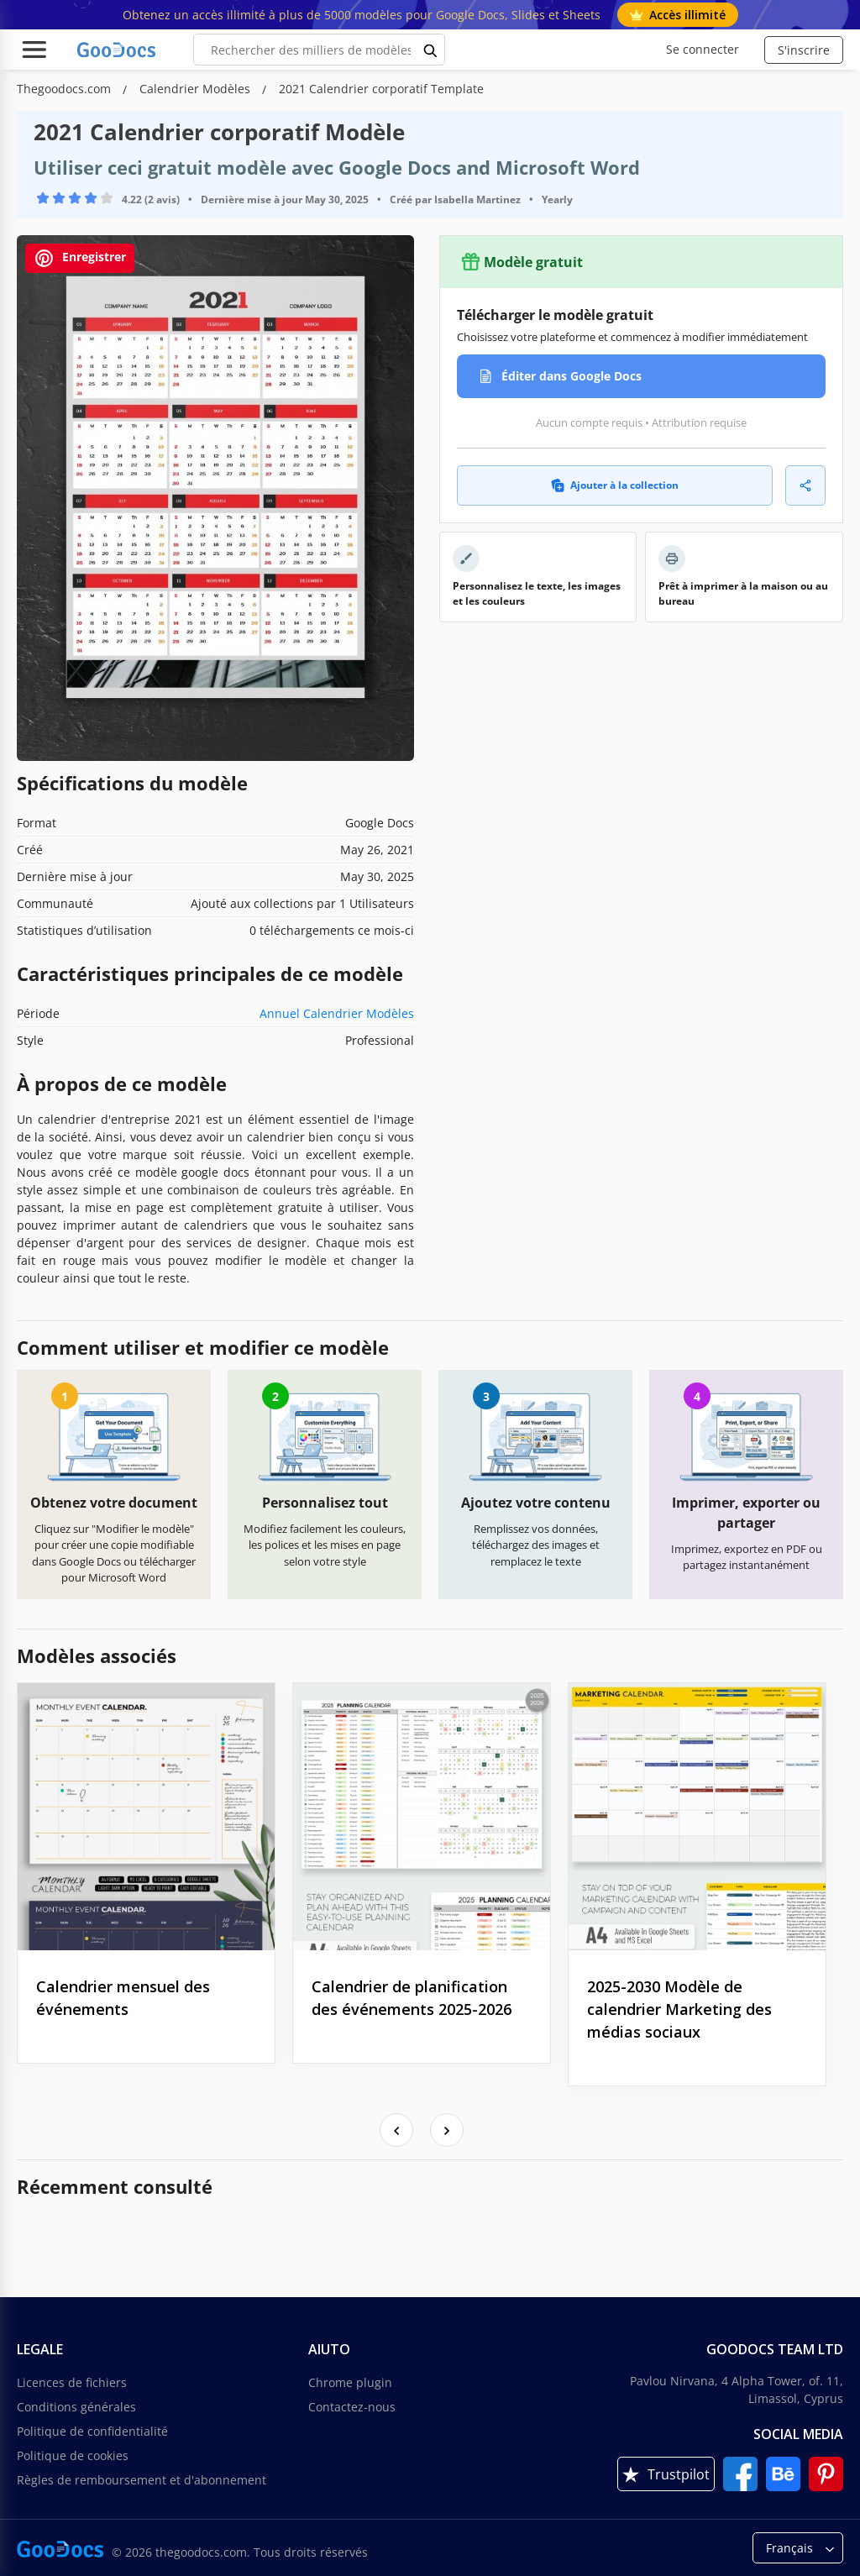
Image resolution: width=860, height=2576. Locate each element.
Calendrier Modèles (196, 89)
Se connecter (702, 49)
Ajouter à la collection (615, 485)
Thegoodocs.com (65, 89)
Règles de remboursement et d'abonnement (141, 2480)
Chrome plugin (350, 2382)
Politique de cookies (72, 2455)
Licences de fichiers (72, 2382)
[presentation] (396, 2130)
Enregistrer (80, 258)
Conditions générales (76, 2407)
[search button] (430, 49)
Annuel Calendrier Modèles (337, 1013)
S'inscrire (804, 50)
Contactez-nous (352, 2407)
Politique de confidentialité (92, 2431)
